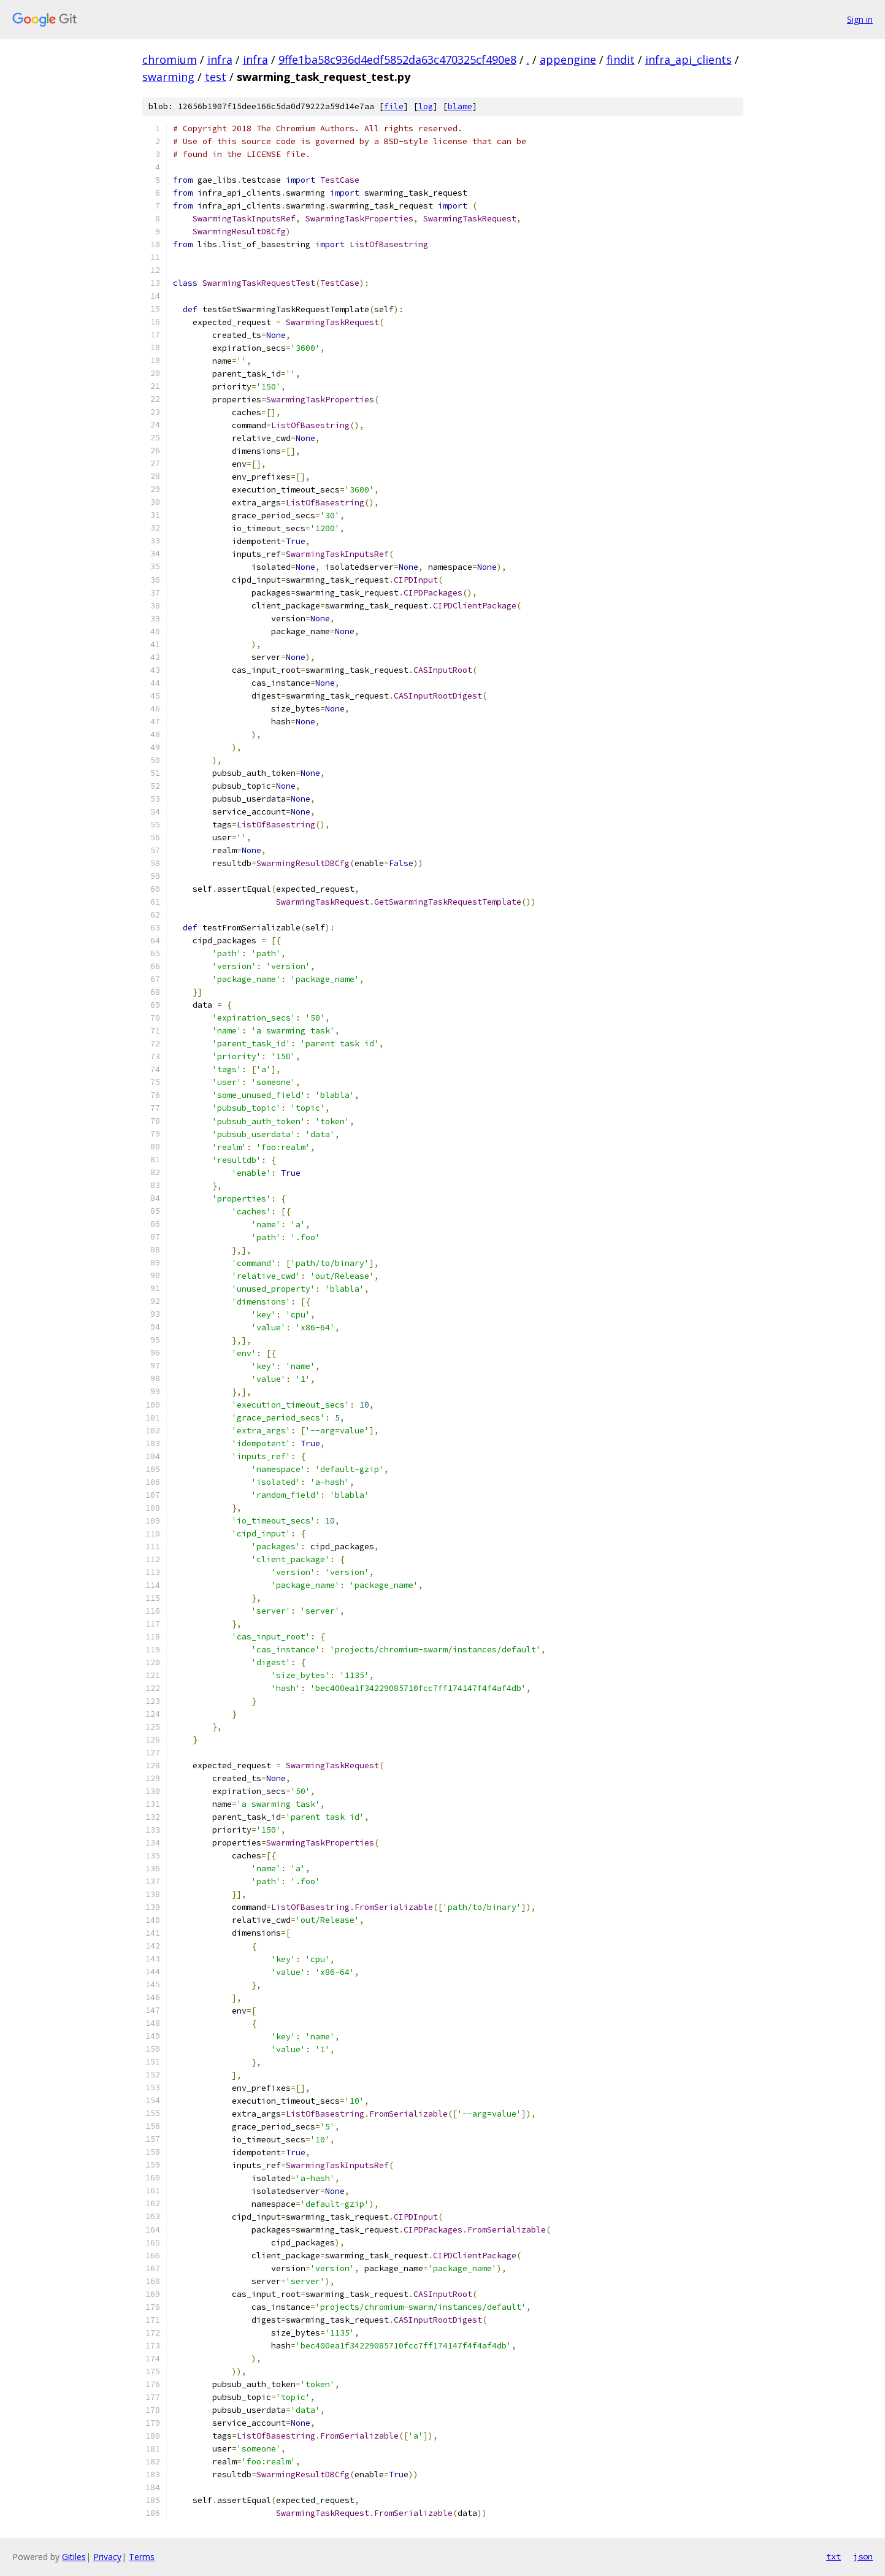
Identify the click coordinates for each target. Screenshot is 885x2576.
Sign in (860, 19)
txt (833, 2556)
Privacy (107, 2557)
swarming (168, 76)
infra (219, 59)
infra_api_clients (688, 59)
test (215, 76)
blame (460, 106)
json (863, 2556)
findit (621, 59)
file (394, 106)
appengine (568, 59)
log (425, 106)
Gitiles (74, 2557)
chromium (169, 59)
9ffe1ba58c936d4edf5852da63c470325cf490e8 (397, 59)
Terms (142, 2557)
